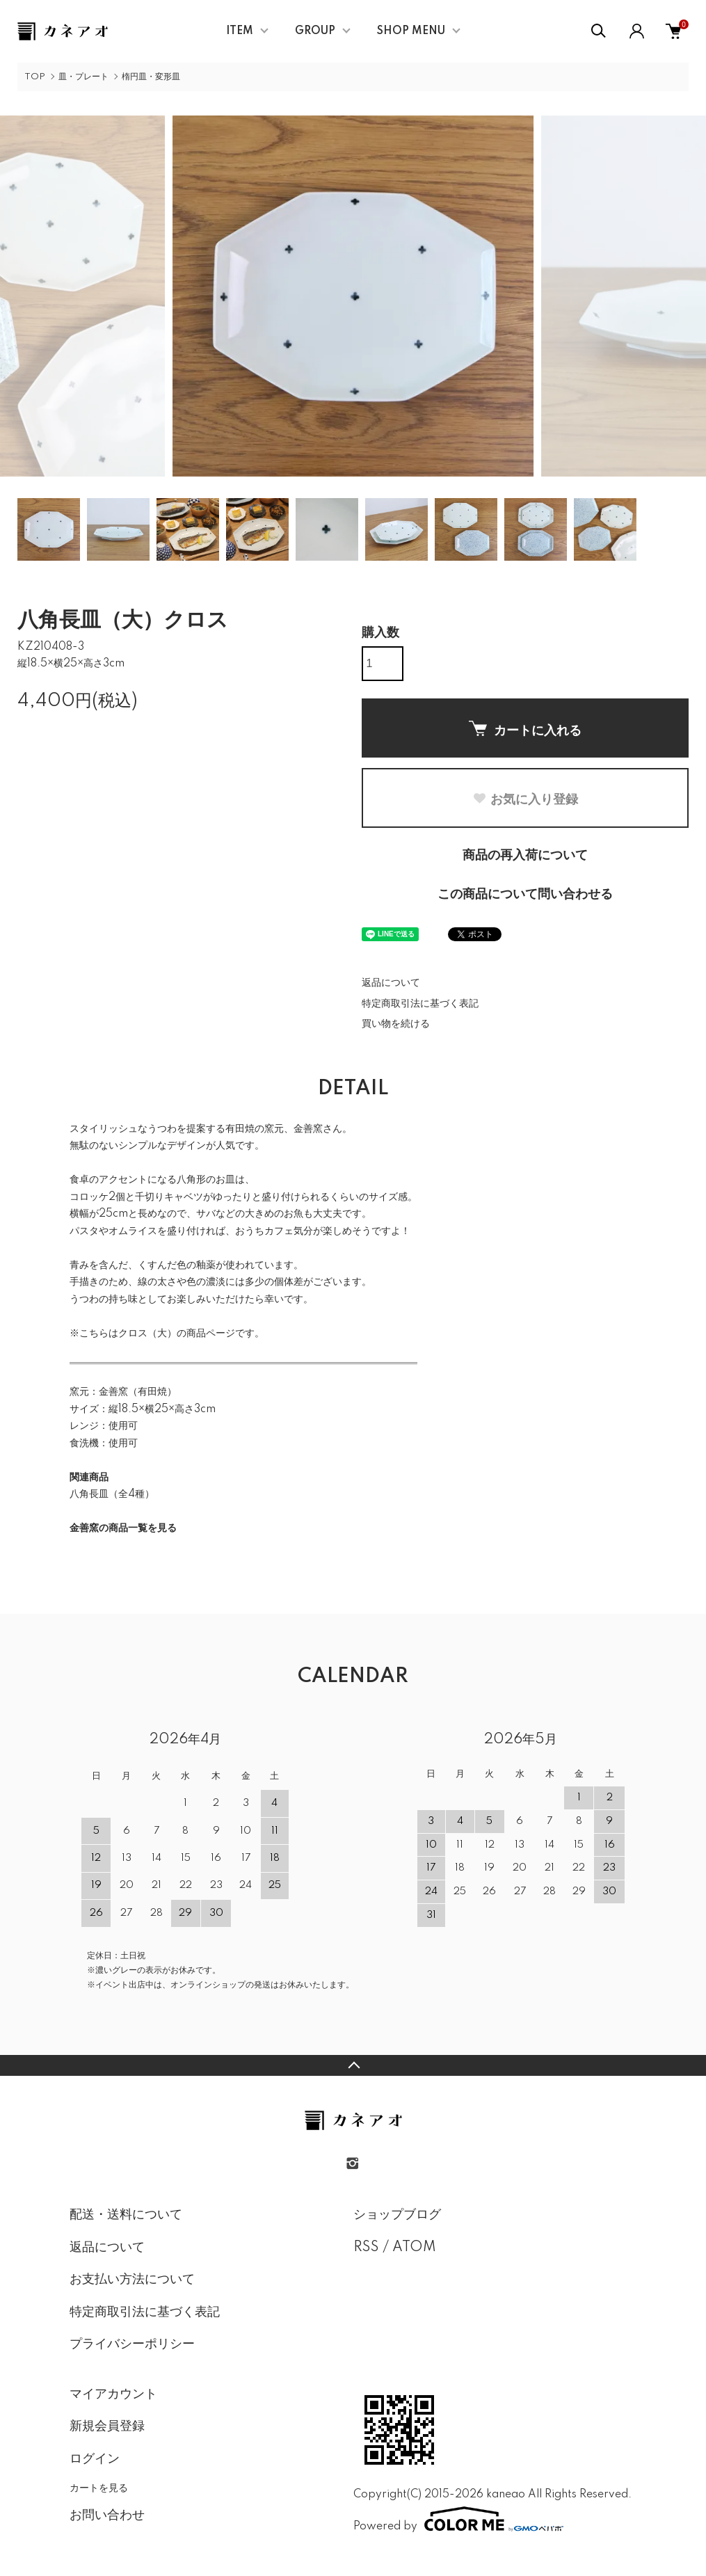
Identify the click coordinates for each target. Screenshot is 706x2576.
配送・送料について (126, 2215)
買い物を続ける (396, 1024)
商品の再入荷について (525, 856)
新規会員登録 (107, 2426)
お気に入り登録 (525, 799)
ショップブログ (397, 2215)
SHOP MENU (411, 31)
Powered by (458, 2518)
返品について (391, 983)
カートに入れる (525, 729)
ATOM (414, 2248)
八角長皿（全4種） (112, 1494)
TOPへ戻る (353, 2065)
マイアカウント (113, 2394)
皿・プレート (83, 76)
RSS (366, 2248)
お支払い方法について (132, 2280)
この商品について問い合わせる (525, 895)
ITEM (239, 31)
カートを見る (99, 2487)
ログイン (95, 2459)
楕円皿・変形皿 (151, 76)
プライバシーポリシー (132, 2344)
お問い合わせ (107, 2515)
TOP (34, 76)
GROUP (315, 31)
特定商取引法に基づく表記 (420, 1003)
